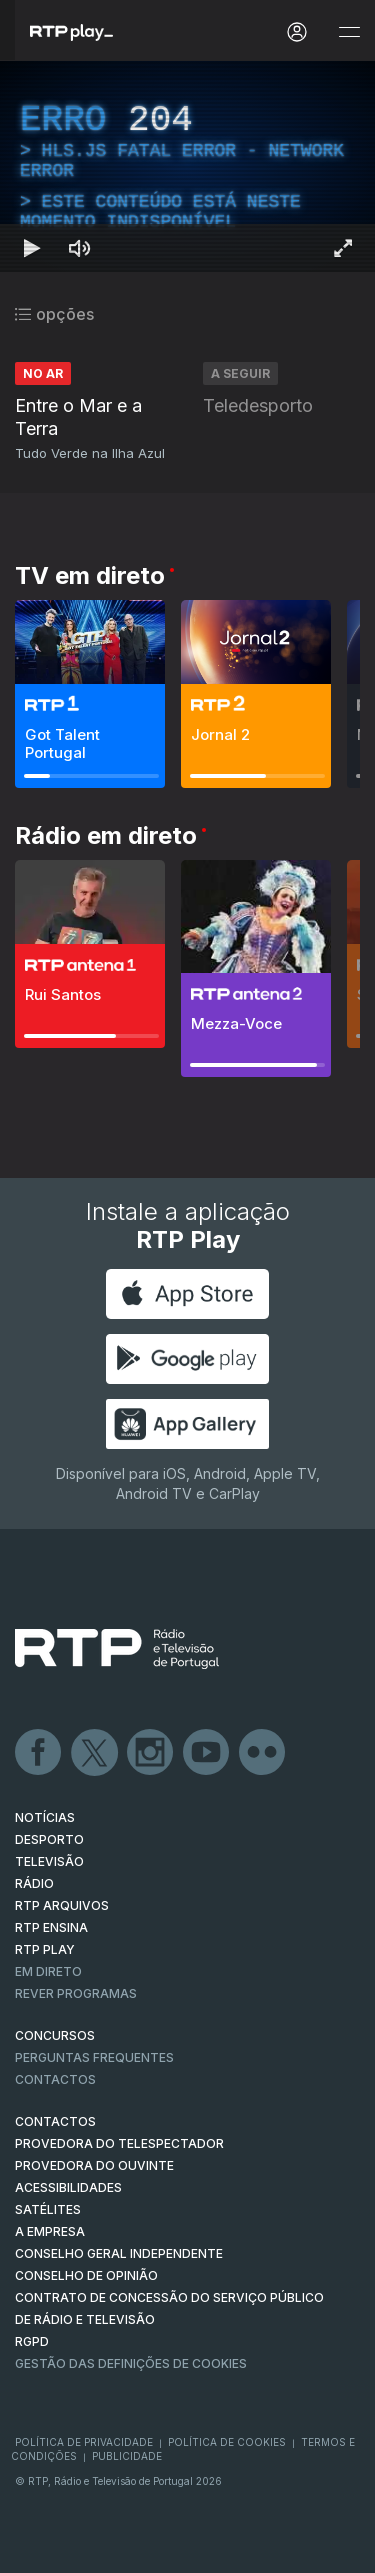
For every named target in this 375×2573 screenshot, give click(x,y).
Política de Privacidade (84, 2442)
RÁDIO (34, 1883)
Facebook (39, 1753)
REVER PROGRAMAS (76, 1993)
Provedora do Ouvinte (94, 2165)
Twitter (95, 1753)
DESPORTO (49, 1839)
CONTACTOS (55, 2121)
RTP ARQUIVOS (62, 1905)
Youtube (207, 1753)
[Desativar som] (80, 248)
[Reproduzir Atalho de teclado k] (32, 248)
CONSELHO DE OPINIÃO (86, 2275)
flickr (263, 1753)
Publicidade (127, 2456)
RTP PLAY (45, 1949)
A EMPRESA (50, 2231)
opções (54, 314)
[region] (187, 166)
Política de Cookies (227, 2442)
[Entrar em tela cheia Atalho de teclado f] (343, 248)
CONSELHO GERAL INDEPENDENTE (119, 2253)
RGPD (32, 2341)
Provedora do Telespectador (119, 2143)
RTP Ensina (51, 1927)
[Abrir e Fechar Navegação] (349, 32)
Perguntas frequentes (94, 2057)
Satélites (48, 2209)
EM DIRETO (48, 1971)
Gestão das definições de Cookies (131, 2363)
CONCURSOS (55, 2035)
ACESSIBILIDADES (68, 2187)
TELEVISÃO (49, 1861)
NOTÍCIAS (45, 1817)
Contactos (55, 2079)
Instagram (151, 1753)
